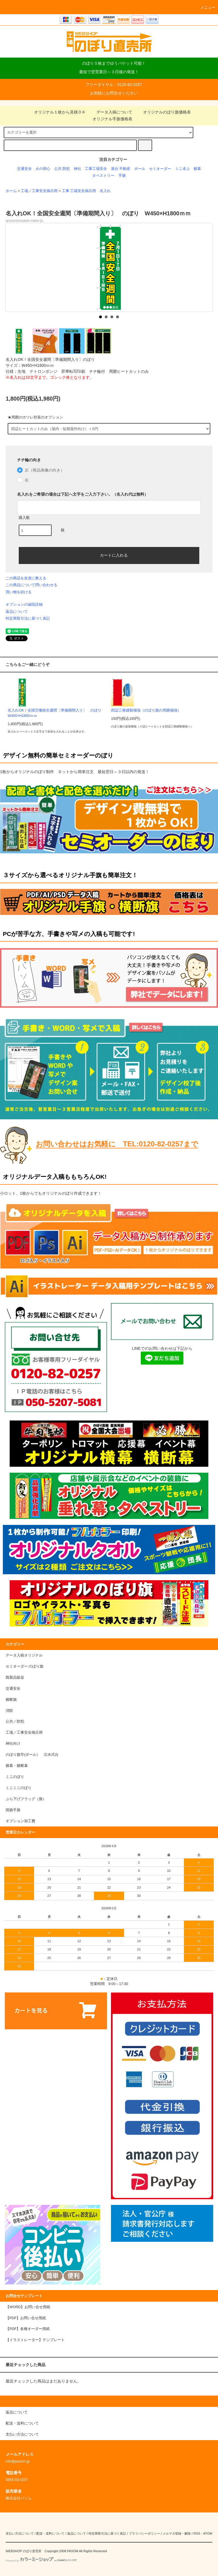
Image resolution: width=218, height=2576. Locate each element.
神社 (77, 169)
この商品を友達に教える (26, 578)
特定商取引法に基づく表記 (28, 618)
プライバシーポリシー (144, 2533)
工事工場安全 (96, 169)
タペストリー (103, 176)
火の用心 (42, 169)
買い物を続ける (19, 592)
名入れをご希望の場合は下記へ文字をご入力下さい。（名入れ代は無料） (82, 494)
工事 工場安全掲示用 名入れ (86, 191)
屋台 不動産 (121, 169)
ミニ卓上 (182, 169)
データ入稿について (111, 112)
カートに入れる (109, 555)
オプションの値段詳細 (24, 604)
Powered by (41, 2560)
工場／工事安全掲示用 (39, 191)
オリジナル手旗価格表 (109, 119)
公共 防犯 (62, 169)
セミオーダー (160, 169)
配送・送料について (50, 2533)
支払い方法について (20, 2533)
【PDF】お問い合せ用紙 (26, 2318)
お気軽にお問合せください (114, 93)
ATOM (207, 2533)
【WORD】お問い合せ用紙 (28, 2307)
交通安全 (24, 169)
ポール (139, 169)
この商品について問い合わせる (31, 585)
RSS (197, 2533)
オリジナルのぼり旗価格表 (163, 112)
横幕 (197, 169)
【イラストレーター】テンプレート (35, 2340)
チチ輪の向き (29, 460)
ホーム (11, 191)
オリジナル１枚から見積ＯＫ (56, 112)
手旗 (122, 176)
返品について (17, 611)
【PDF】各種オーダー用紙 (28, 2329)
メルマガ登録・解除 (177, 2533)
